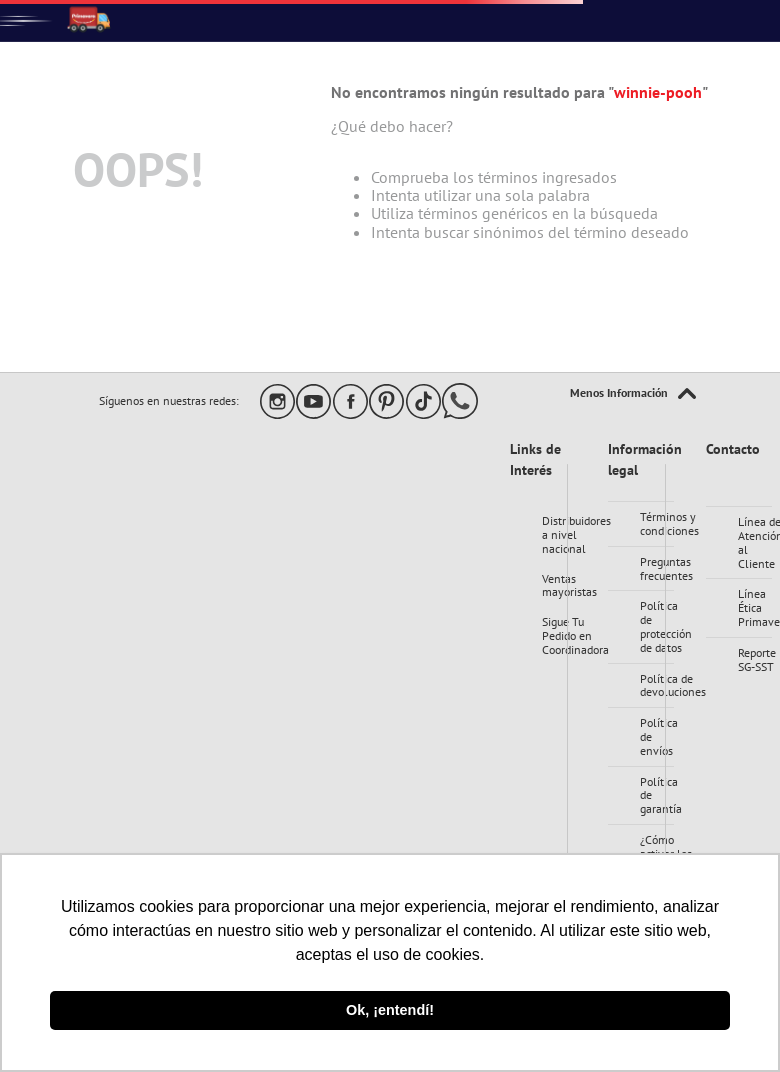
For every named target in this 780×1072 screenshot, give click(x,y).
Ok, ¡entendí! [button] (390, 1010)
